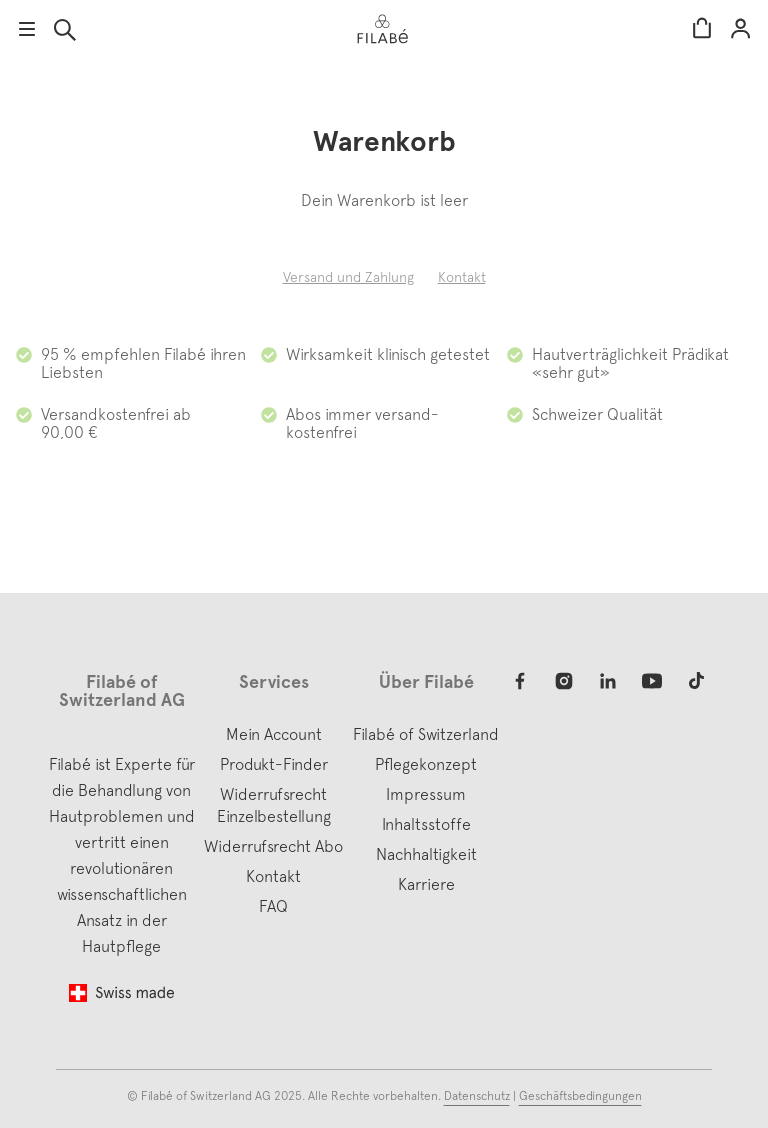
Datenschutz (477, 1096)
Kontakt (462, 277)
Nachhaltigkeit (426, 854)
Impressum (426, 794)
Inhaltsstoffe (426, 824)
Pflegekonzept (426, 764)
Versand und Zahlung (348, 277)
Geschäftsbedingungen (580, 1096)
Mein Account (740, 29)
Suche (65, 30)
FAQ (273, 906)
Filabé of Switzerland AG (206, 1096)
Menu (27, 29)
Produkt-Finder (274, 764)
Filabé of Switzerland (426, 734)
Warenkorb (702, 29)
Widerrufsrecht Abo (273, 846)
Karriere (426, 884)
